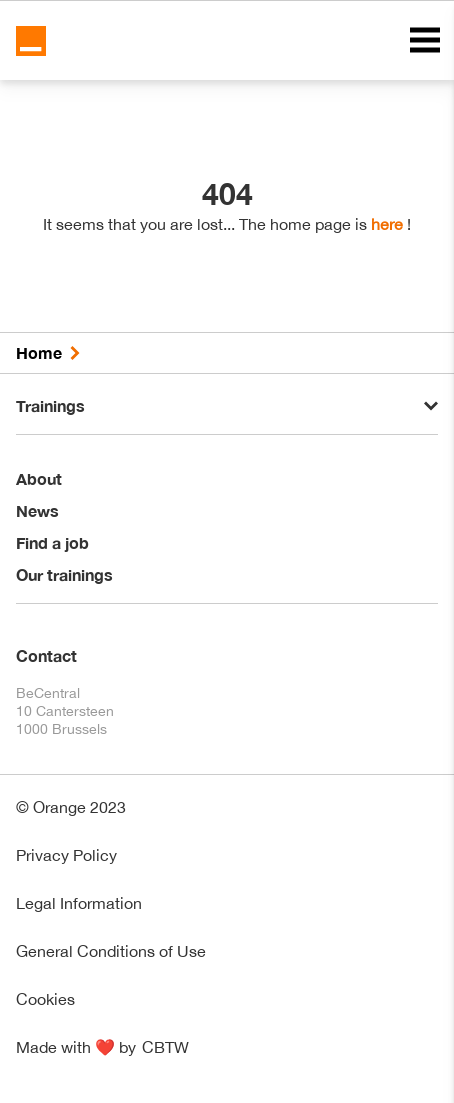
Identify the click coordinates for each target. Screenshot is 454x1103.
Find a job (52, 542)
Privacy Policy (66, 855)
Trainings (50, 405)
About (39, 478)
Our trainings (64, 574)
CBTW (165, 1047)
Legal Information (79, 903)
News (37, 510)
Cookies (45, 999)
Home (39, 352)
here (387, 224)
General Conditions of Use (111, 951)
